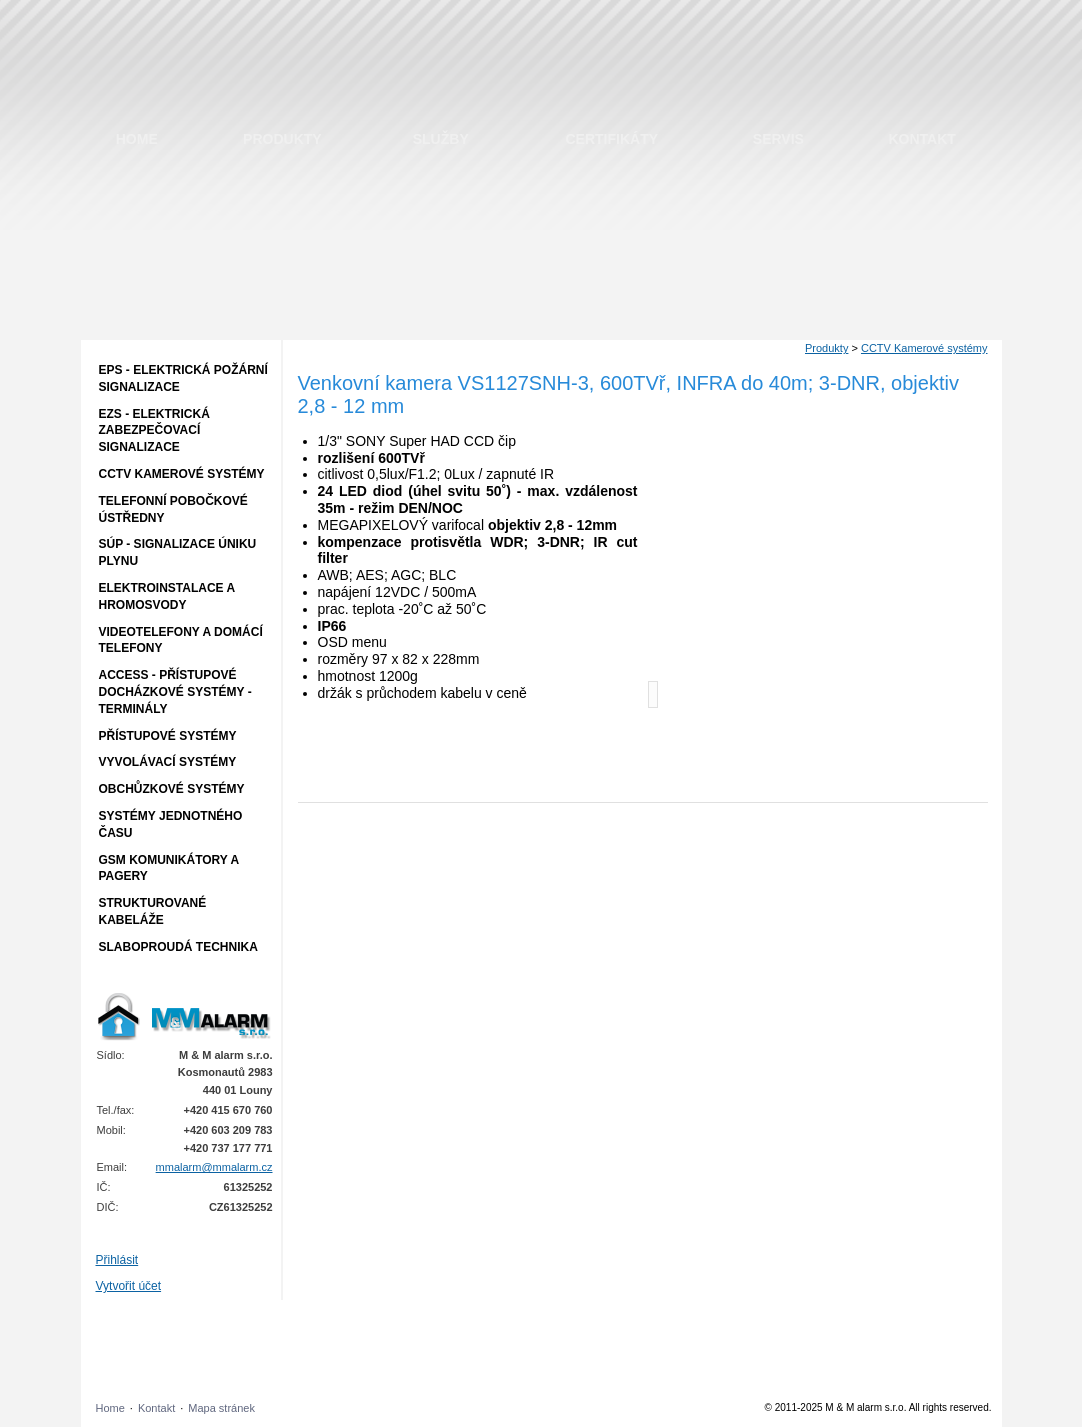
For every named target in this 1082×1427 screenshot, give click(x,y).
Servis (778, 139)
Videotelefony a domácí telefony (181, 640)
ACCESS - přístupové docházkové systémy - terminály (175, 692)
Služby (441, 139)
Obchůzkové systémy (172, 789)
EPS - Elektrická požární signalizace (183, 378)
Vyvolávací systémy (168, 762)
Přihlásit (117, 1260)
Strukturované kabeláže (153, 911)
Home (137, 139)
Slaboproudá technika (178, 947)
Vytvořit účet (129, 1286)
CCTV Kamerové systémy (182, 474)
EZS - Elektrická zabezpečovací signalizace (154, 431)
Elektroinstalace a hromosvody (167, 596)
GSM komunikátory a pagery (169, 868)
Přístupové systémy (168, 736)
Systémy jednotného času (171, 824)
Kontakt (921, 139)
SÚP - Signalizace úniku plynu (178, 552)
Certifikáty (612, 139)
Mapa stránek (221, 1408)
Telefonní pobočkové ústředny (173, 509)
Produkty (282, 139)
